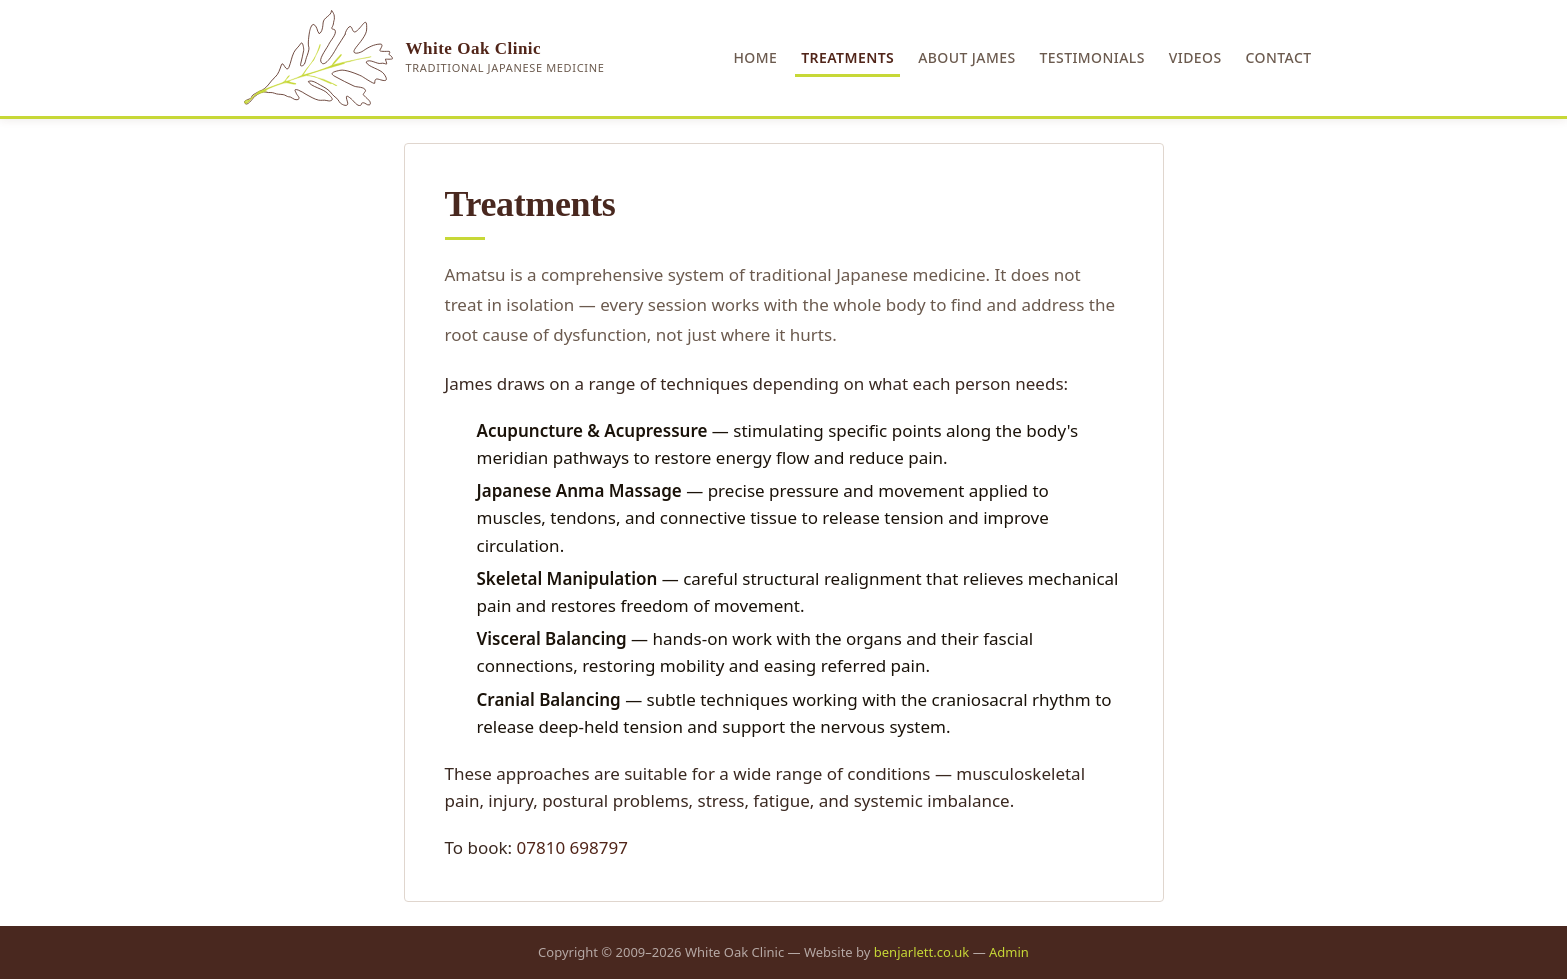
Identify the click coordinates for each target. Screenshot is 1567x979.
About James (966, 57)
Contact (1279, 57)
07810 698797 (572, 847)
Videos (1195, 57)
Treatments (847, 57)
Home (755, 57)
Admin (1009, 952)
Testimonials (1092, 57)
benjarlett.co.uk (922, 952)
